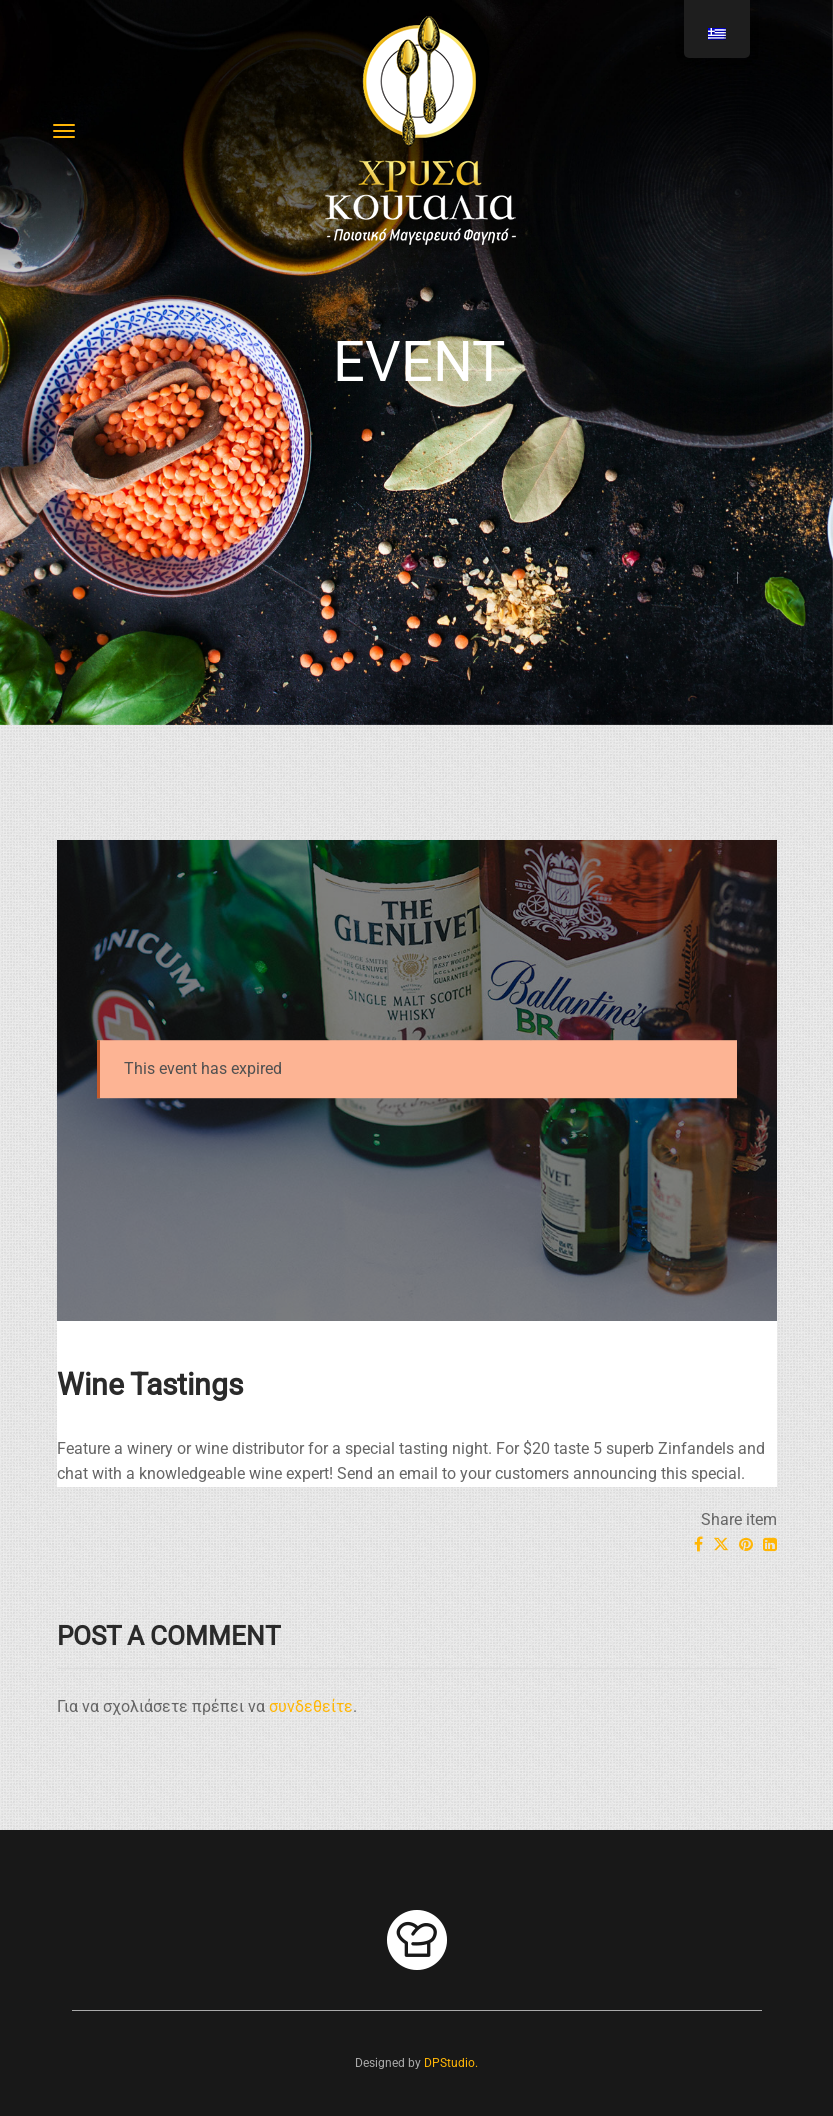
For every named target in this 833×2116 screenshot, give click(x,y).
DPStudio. (451, 2063)
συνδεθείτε (311, 1706)
